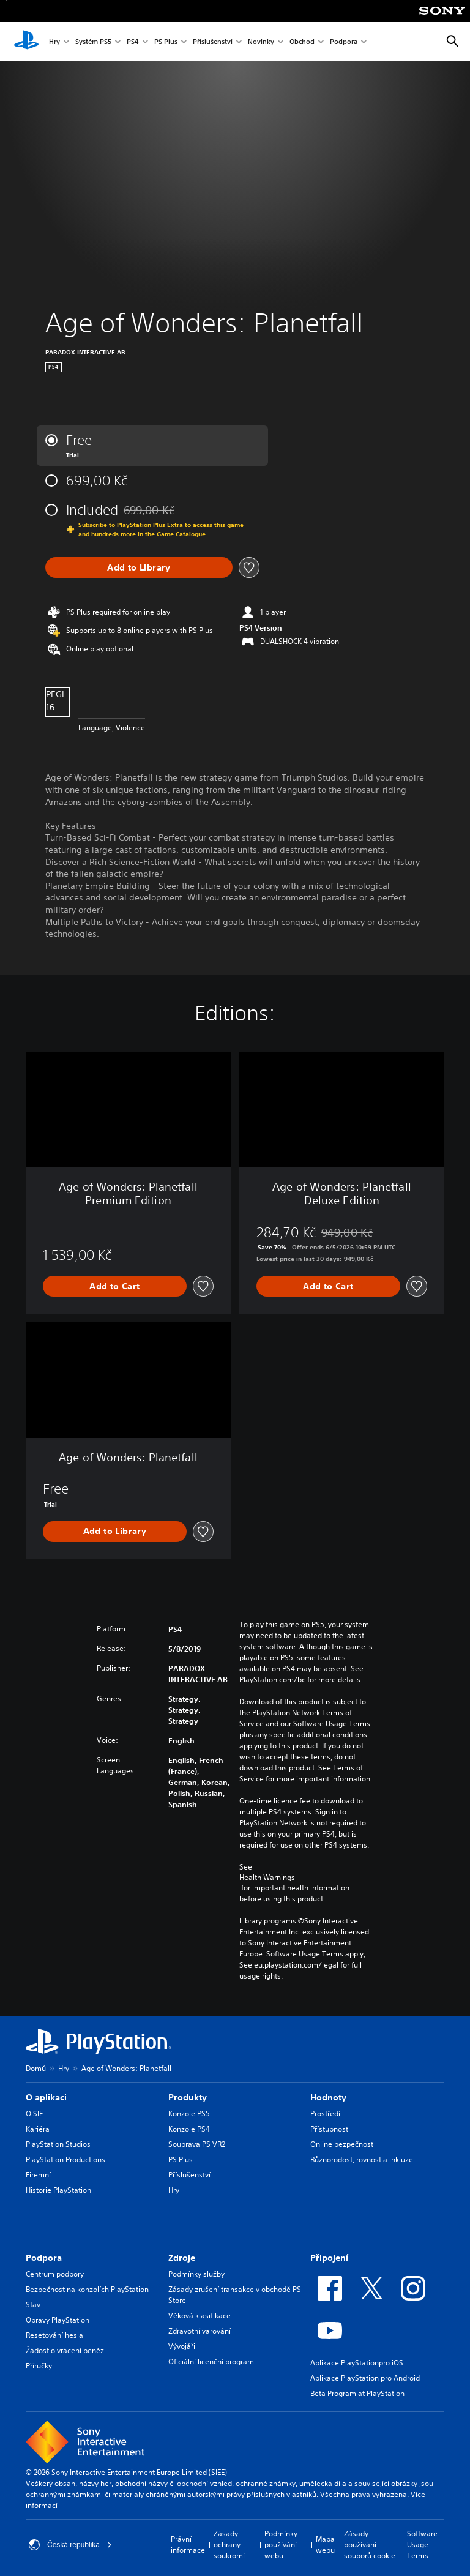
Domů (36, 2068)
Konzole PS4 (189, 2129)
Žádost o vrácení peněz (65, 2350)
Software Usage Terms (422, 2544)
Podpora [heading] (44, 2257)
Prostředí (325, 2113)
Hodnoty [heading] (328, 2097)
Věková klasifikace (199, 2315)
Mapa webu (325, 2544)
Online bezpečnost (341, 2144)
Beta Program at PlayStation (357, 2393)
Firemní (38, 2175)
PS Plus (165, 42)
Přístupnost (329, 2129)
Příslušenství (213, 42)
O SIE (34, 2113)
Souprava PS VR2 (196, 2144)
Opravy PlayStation (57, 2320)
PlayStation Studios (58, 2144)
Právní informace (188, 2544)
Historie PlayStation (58, 2190)
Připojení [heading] (329, 2257)
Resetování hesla (54, 2335)
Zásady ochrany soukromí (229, 2544)
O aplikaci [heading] (46, 2097)
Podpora (343, 42)
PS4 (133, 42)
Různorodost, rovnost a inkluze (361, 2159)
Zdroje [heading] (181, 2257)
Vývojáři (181, 2346)
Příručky (39, 2366)
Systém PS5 (93, 42)
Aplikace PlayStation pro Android (365, 2378)
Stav (33, 2304)
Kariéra (38, 2129)
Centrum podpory (55, 2274)
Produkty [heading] (187, 2097)
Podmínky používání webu (280, 2544)
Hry (54, 42)
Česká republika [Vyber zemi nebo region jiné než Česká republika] (70, 2544)
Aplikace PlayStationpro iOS (356, 2362)
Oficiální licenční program (211, 2361)
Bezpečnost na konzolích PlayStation (87, 2289)
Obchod (302, 42)
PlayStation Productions (65, 2159)
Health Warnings (267, 1877)
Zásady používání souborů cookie (369, 2544)
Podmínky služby (196, 2274)
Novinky (261, 42)
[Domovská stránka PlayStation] (26, 41)
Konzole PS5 (189, 2113)
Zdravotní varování (199, 2331)
